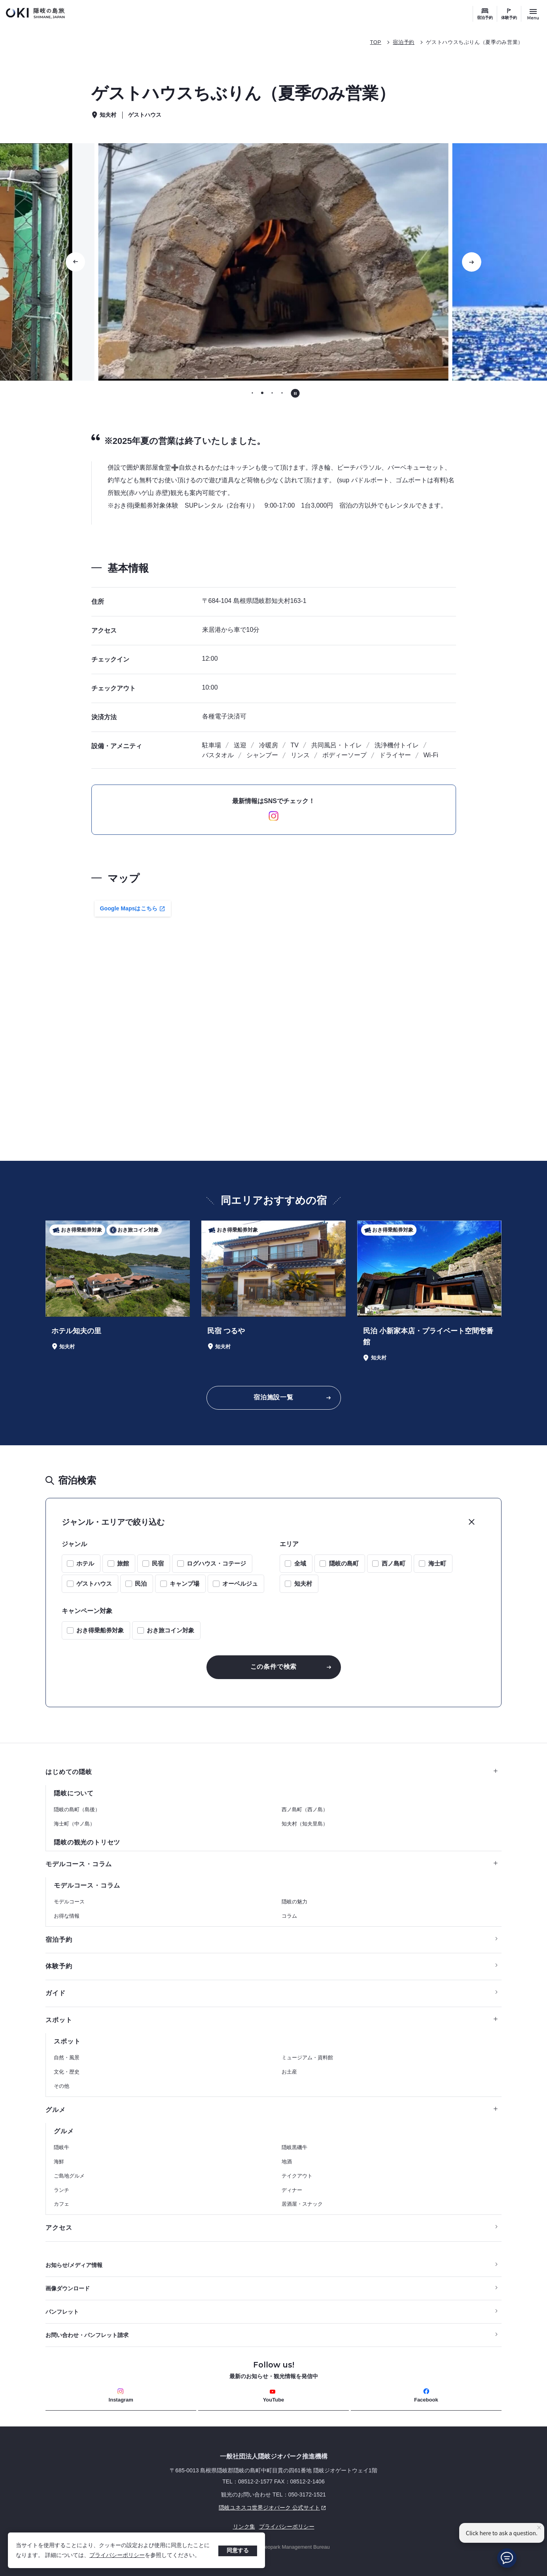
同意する (238, 2550)
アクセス (58, 2227)
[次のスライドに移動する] (471, 262)
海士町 (437, 1563)
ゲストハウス (94, 1583)
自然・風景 (66, 2057)
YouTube (273, 2396)
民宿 (158, 1563)
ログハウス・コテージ (216, 1563)
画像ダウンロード (67, 2288)
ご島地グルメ (69, 2176)
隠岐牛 (61, 2147)
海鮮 (59, 2162)
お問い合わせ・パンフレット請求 (87, 2335)
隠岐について (74, 1793)
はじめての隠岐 (271, 1772)
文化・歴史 (66, 2072)
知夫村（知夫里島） (305, 1824)
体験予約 (509, 17)
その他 (61, 2086)
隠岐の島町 (344, 1563)
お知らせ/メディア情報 (73, 2265)
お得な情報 (66, 1916)
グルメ (271, 2109)
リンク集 (244, 2526)
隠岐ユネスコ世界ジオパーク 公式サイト (186, 2507)
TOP (375, 42)
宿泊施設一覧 (273, 1397)
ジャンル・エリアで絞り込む (113, 1522)
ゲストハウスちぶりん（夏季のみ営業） (474, 42)
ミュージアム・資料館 (307, 2057)
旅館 (123, 1563)
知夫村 (303, 1583)
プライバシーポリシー (117, 2555)
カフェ (61, 2204)
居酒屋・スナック (302, 2204)
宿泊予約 (485, 17)
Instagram (121, 2395)
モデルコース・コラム (271, 1864)
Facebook (426, 2395)
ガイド (55, 1993)
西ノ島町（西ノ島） (305, 1809)
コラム (289, 1916)
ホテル (85, 1563)
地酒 (287, 2162)
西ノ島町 (393, 1563)
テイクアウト (297, 2176)
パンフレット (62, 2312)
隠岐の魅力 (294, 1902)
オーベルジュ (240, 1583)
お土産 (289, 2072)
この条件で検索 (273, 1666)
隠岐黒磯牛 (294, 2147)
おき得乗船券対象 (100, 1630)
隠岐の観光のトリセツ (87, 1842)
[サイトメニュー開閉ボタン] (533, 14)
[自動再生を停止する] (295, 393)
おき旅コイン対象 (170, 1630)
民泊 (141, 1583)
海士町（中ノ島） (74, 1824)
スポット (271, 2020)
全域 (300, 1563)
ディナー (292, 2190)
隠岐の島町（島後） (77, 1809)
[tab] (252, 393)
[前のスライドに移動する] (75, 262)
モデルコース (69, 1902)
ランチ (61, 2190)
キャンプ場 (184, 1583)
